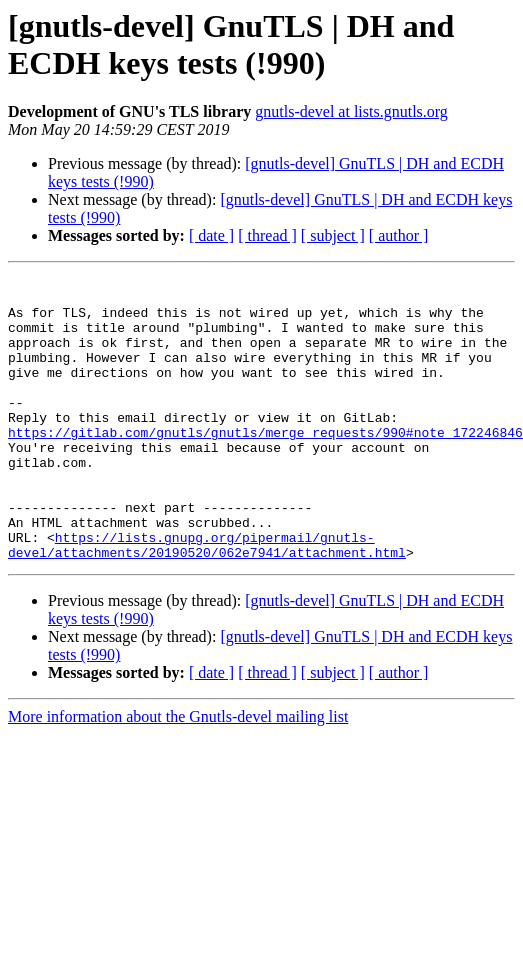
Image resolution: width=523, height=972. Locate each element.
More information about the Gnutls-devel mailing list (178, 773)
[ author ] (399, 235)
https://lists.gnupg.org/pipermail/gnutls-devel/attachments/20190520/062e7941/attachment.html (207, 600)
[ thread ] (267, 235)
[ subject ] (333, 235)
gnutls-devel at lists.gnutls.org (351, 111)
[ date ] (211, 235)
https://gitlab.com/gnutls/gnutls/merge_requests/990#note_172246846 (265, 465)
